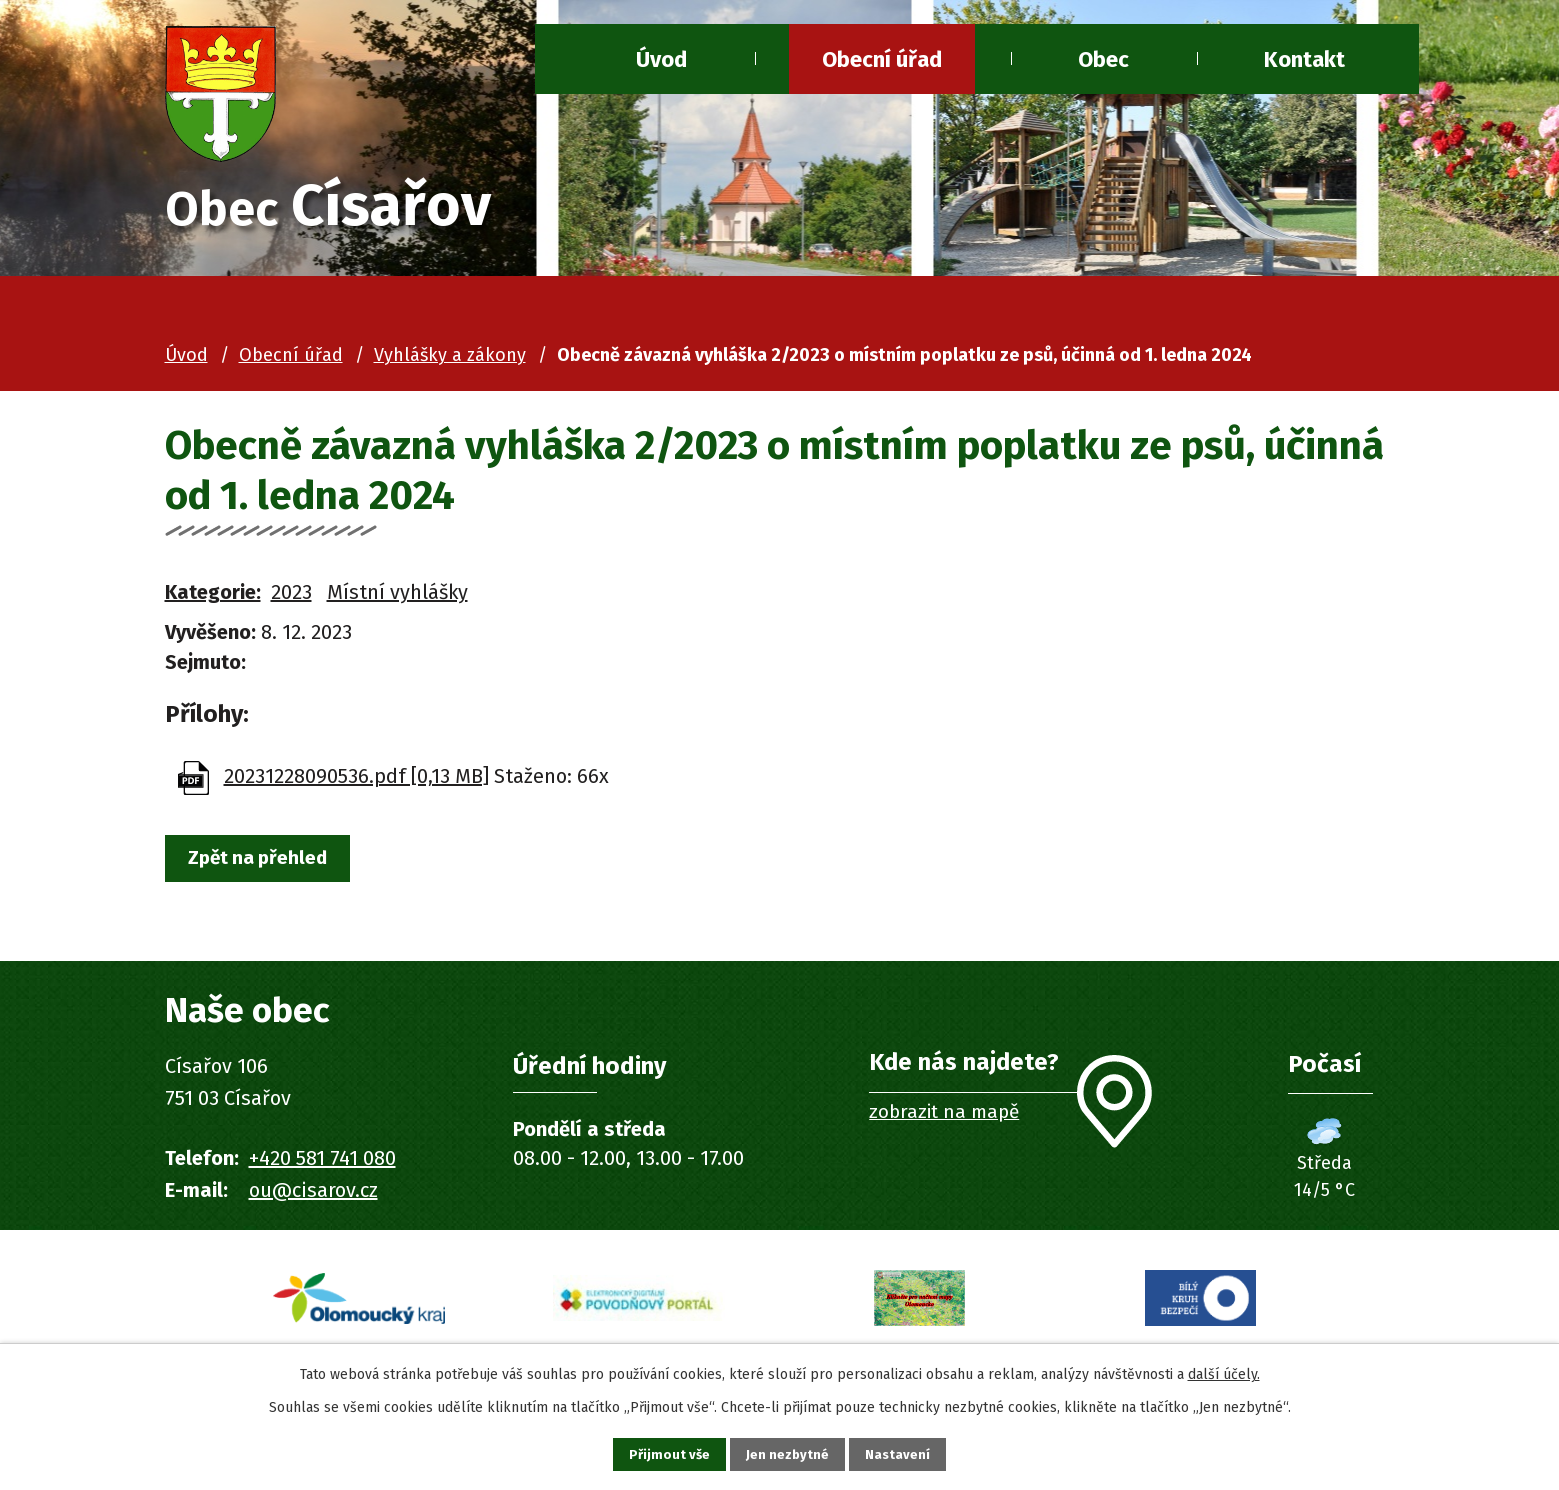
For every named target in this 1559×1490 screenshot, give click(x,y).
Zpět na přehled (268, 865)
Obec (1103, 59)
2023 (291, 597)
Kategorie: (213, 597)
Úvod (661, 59)
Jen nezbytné (788, 1452)
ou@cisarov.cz (313, 1195)
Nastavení (910, 1452)
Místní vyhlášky (397, 597)
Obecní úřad (882, 59)
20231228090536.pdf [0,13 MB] (356, 781)
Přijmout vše (658, 1452)
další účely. (1224, 1370)
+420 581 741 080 (322, 1163)
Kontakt (1304, 59)
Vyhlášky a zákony (450, 360)
